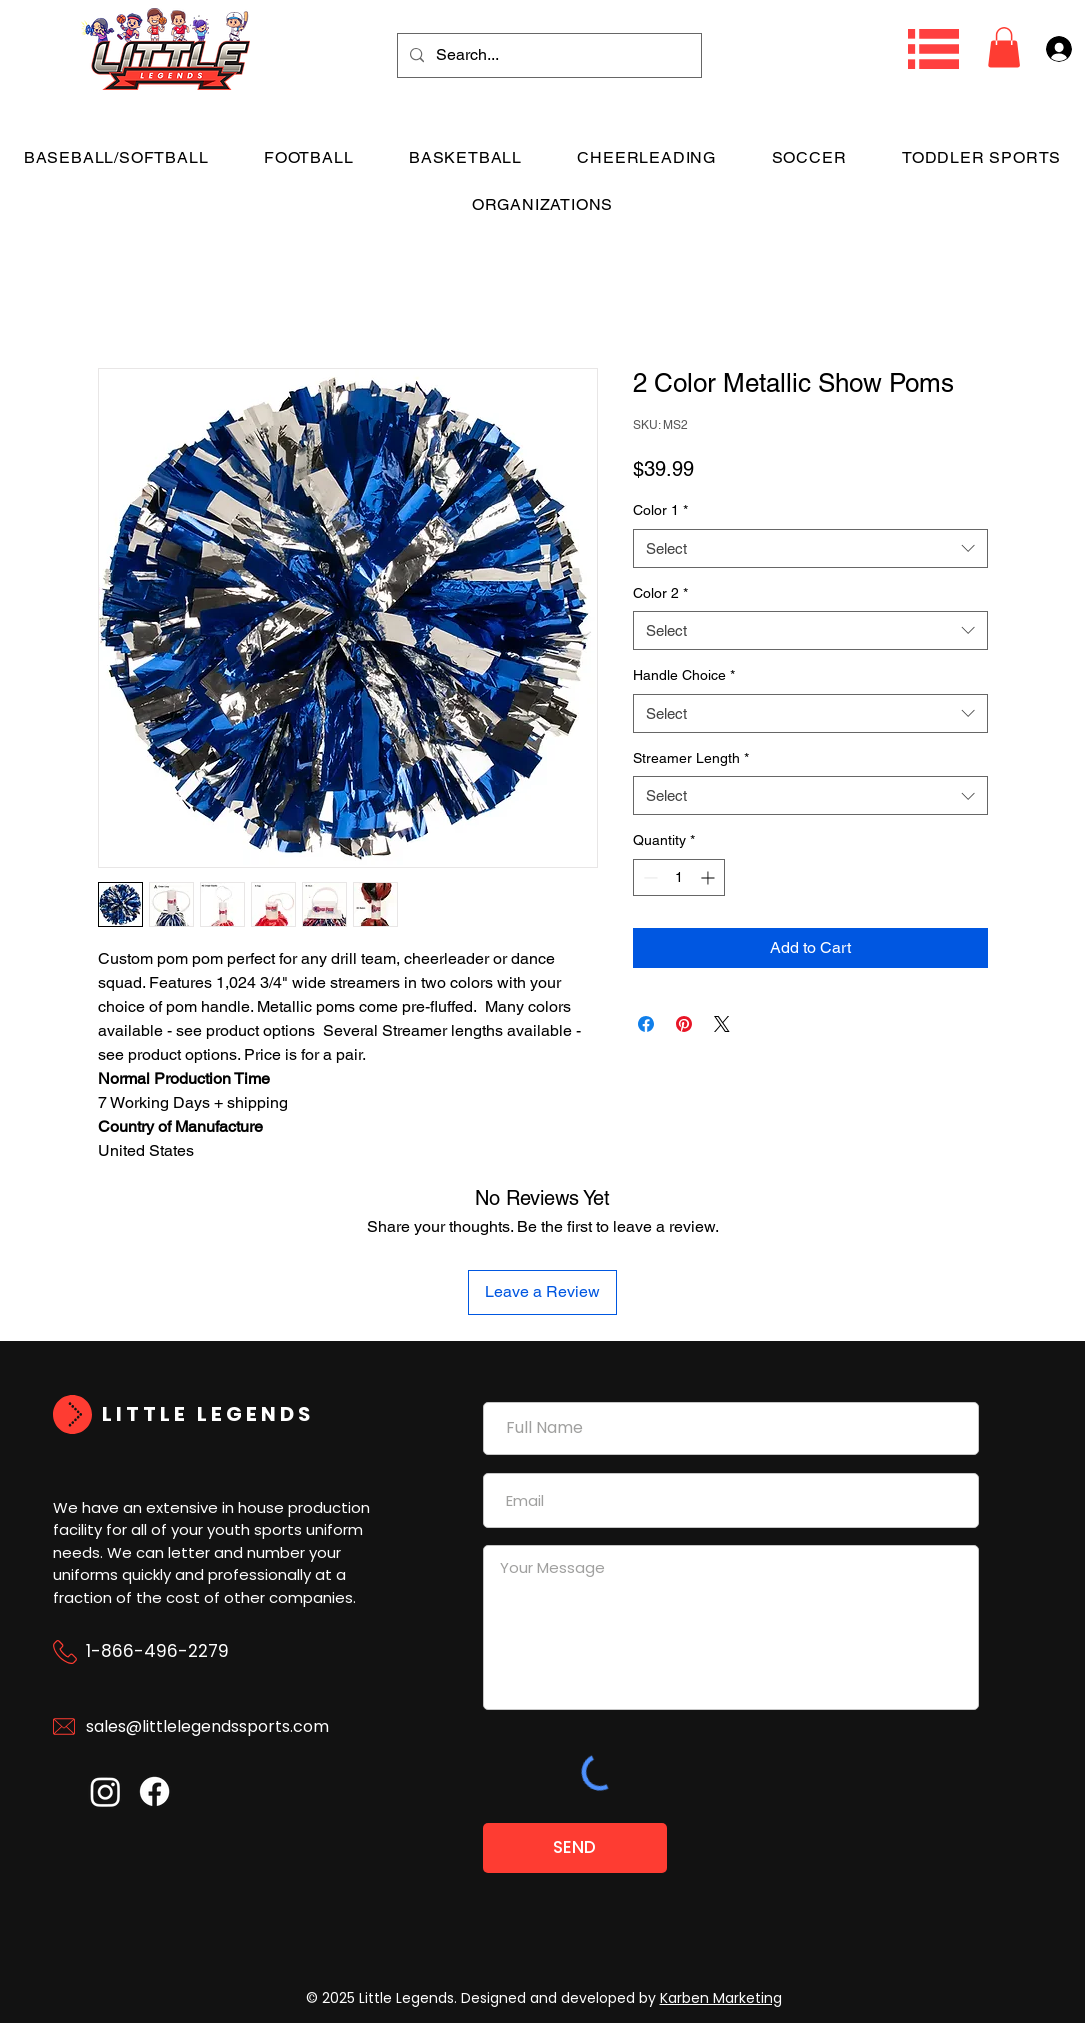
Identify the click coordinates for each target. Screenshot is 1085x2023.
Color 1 (660, 510)
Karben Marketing (721, 1998)
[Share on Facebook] (646, 1024)
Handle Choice (684, 675)
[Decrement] (648, 877)
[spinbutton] (679, 877)
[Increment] (709, 877)
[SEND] (575, 1848)
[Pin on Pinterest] (684, 1024)
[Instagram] (105, 1791)
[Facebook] (154, 1791)
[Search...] (547, 55)
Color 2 (660, 593)
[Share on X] (722, 1024)
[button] (933, 49)
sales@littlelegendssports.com (207, 1726)
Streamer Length (691, 758)
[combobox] (810, 548)
